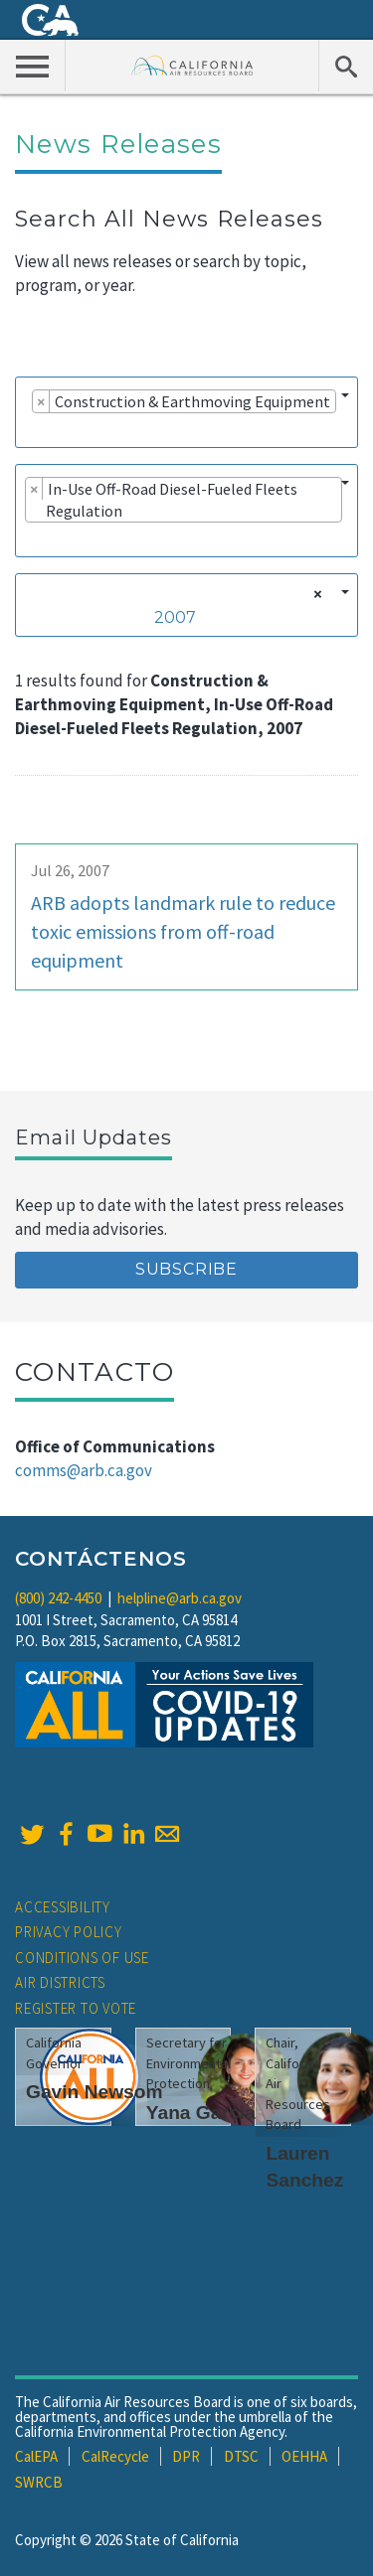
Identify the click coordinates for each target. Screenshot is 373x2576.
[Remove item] (41, 401)
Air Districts (60, 1982)
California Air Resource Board (192, 65)
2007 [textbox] (175, 617)
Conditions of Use (82, 1957)
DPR (186, 2456)
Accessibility (62, 1906)
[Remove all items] (314, 594)
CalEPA (36, 2456)
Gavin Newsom (94, 2091)
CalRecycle (115, 2456)
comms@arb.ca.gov (83, 1470)
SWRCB (39, 2482)
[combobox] (186, 412)
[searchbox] (31, 429)
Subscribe (186, 1269)
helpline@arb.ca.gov (179, 1598)
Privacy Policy (68, 1931)
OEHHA (304, 2456)
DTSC (241, 2456)
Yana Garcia (201, 2112)
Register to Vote (75, 2008)
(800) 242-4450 (58, 1598)
